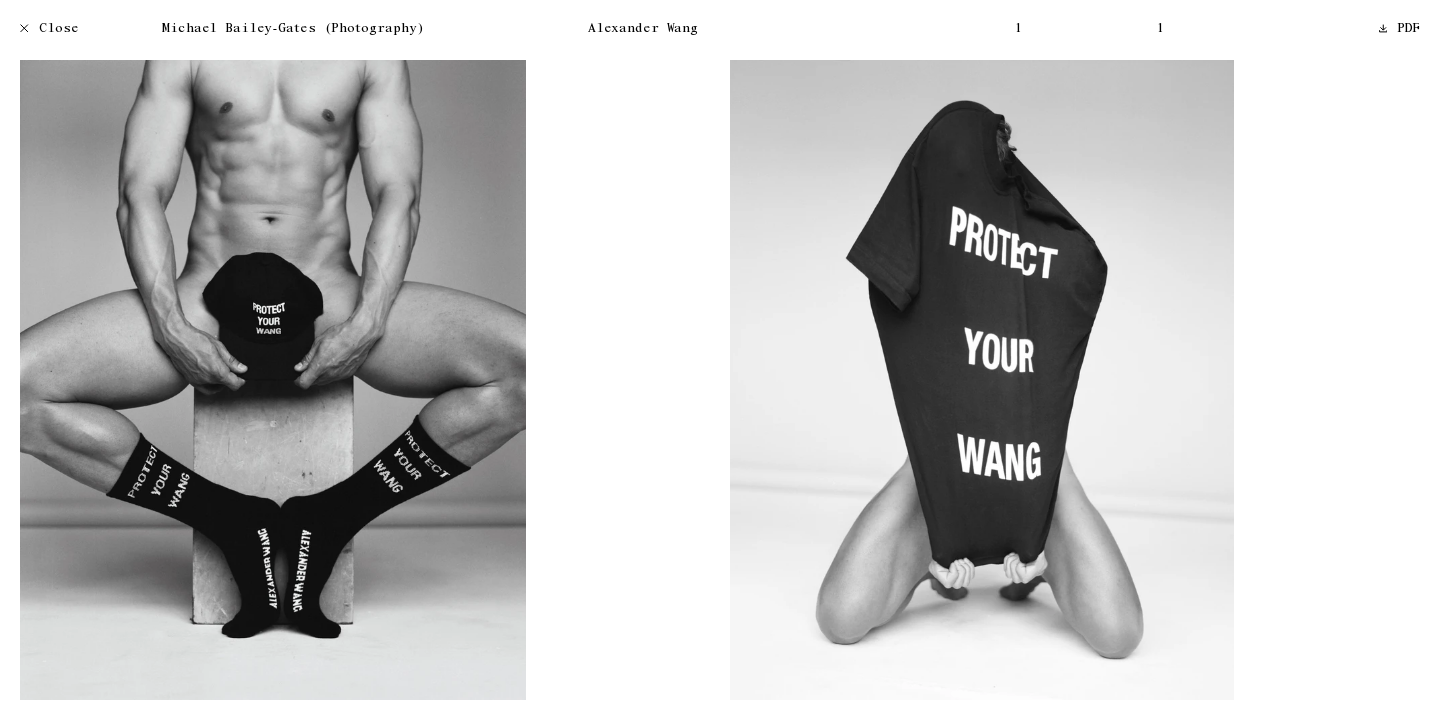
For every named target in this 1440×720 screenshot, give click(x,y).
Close (49, 29)
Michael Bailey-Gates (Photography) (293, 29)
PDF (1400, 29)
